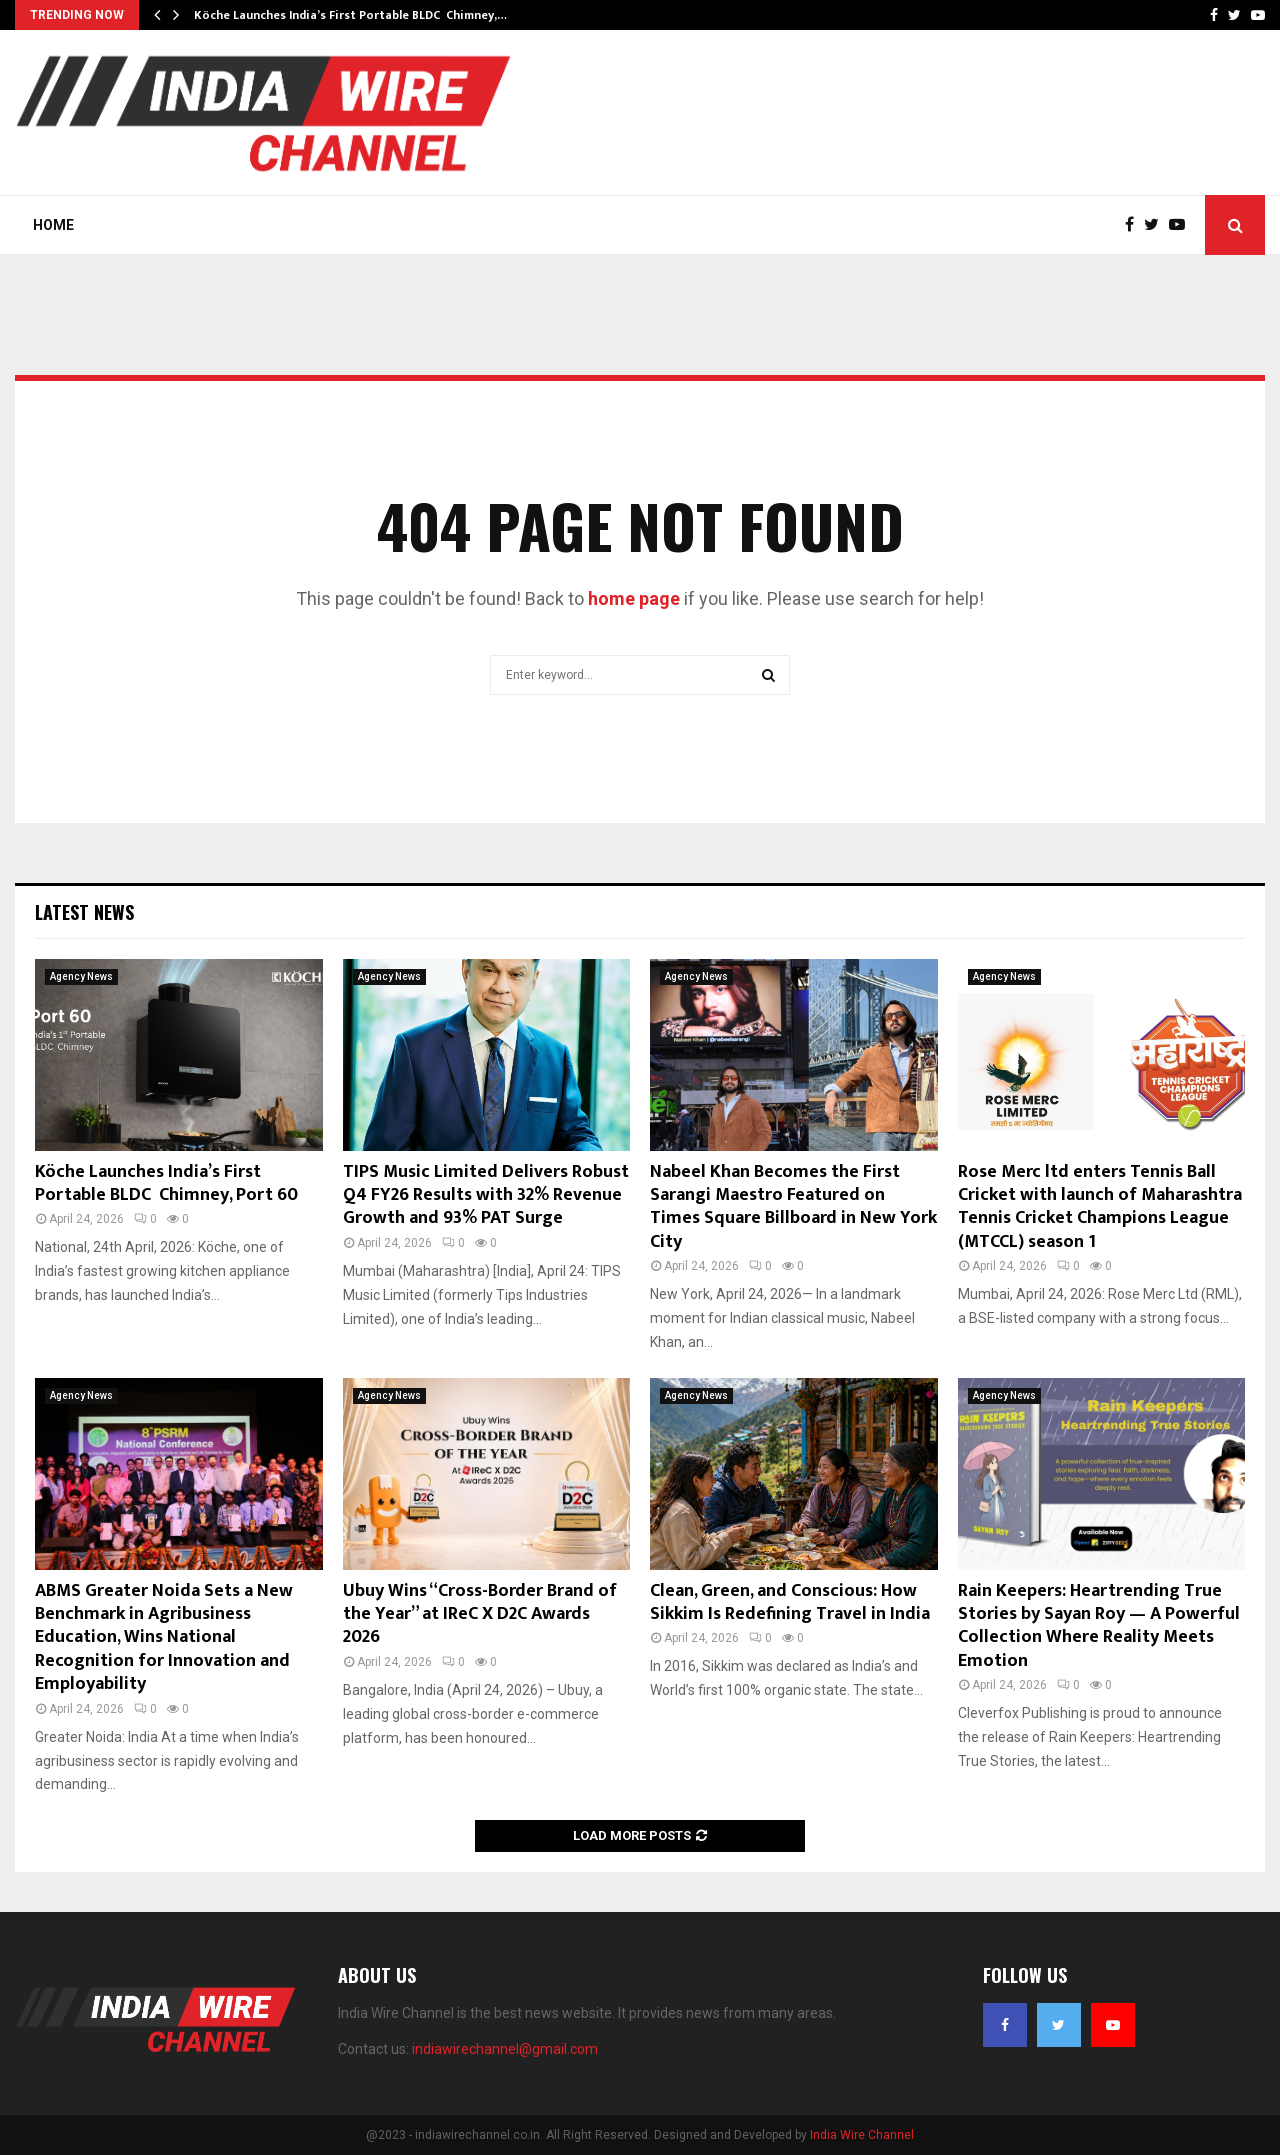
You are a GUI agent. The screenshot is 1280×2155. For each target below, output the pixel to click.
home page (634, 598)
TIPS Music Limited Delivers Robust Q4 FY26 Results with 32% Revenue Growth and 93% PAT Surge (486, 1195)
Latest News (84, 912)
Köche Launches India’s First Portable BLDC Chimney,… (350, 15)
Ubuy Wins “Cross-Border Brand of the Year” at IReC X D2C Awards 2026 (480, 1614)
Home (53, 225)
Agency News (81, 976)
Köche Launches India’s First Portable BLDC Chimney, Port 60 (166, 1183)
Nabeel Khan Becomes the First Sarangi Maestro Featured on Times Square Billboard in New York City (793, 1207)
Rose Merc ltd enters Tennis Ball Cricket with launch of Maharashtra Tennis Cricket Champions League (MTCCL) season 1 (1100, 1207)
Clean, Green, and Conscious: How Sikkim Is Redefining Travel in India (790, 1602)
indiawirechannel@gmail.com (505, 2049)
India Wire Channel (862, 2135)
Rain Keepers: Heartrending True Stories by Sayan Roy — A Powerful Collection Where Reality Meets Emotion (1099, 1626)
